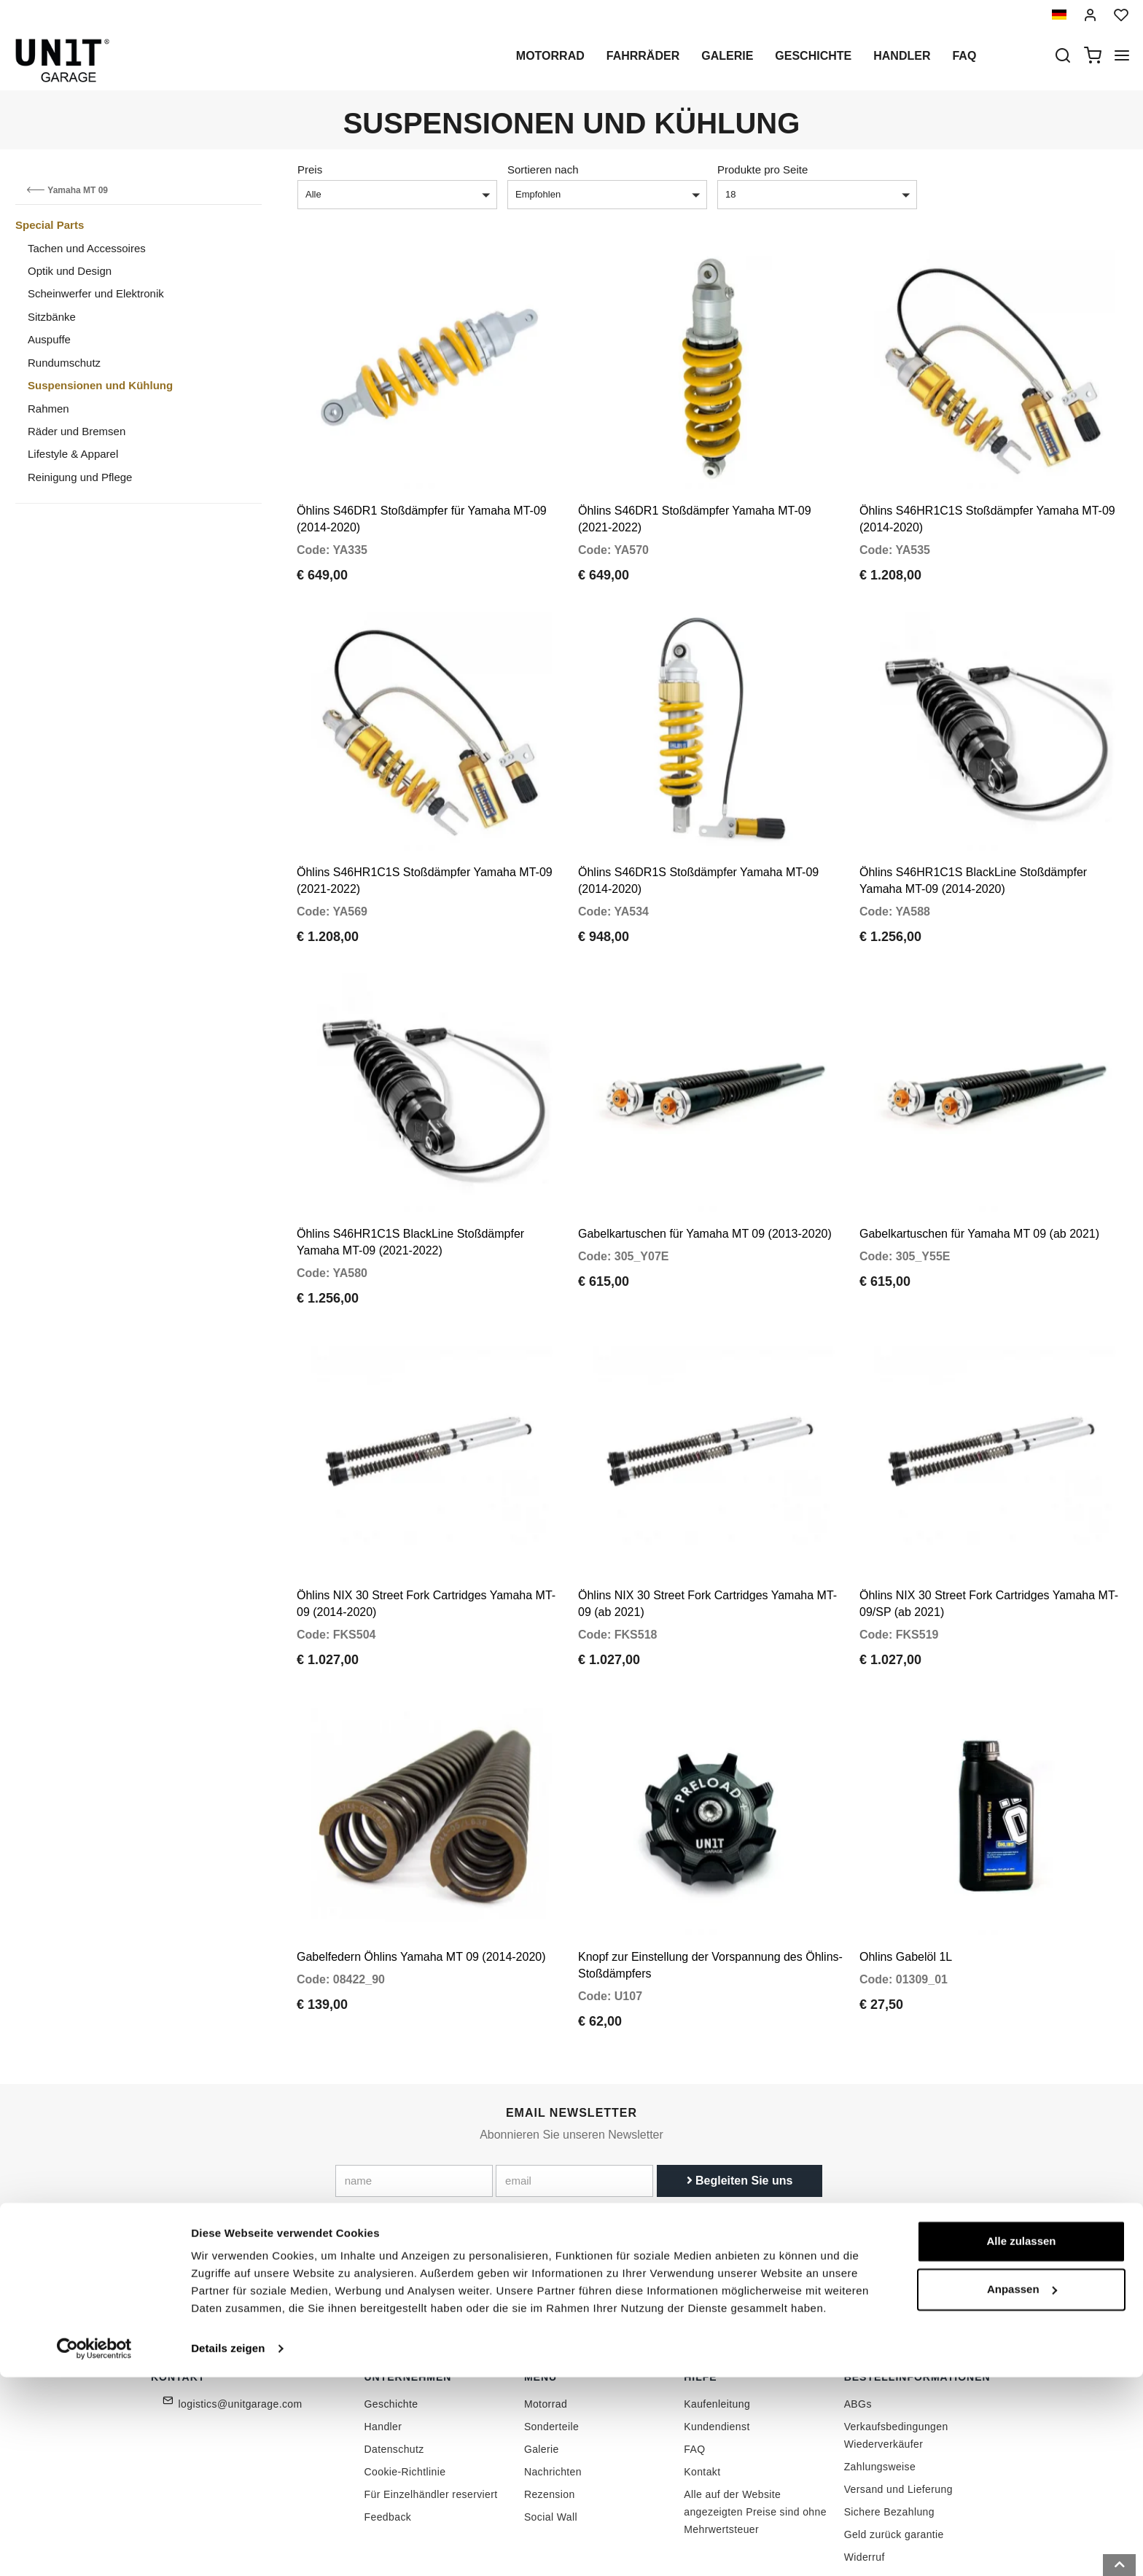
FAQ (694, 2364)
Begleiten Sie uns (740, 2096)
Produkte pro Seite (762, 169)
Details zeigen (228, 2547)
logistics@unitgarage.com (241, 2319)
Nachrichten (553, 2386)
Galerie (727, 56)
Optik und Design (70, 271)
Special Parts (49, 225)
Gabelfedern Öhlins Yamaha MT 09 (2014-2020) (421, 1872)
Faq (964, 56)
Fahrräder (642, 56)
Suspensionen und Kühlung (100, 385)
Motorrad (550, 56)
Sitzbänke (52, 317)
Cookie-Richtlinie (405, 2386)
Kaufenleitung (717, 2319)
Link (652, 2128)
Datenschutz (394, 2364)
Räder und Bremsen (76, 431)
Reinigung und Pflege (80, 477)
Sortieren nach (543, 169)
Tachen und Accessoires (87, 248)
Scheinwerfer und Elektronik (96, 293)
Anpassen (1022, 2487)
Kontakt (702, 2386)
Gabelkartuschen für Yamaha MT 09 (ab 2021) (979, 1182)
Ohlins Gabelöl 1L (905, 1872)
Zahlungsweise (880, 2381)
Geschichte (813, 56)
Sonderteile (551, 2341)
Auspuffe (49, 339)
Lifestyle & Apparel (73, 454)
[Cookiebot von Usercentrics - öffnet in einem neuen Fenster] (94, 2548)
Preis (309, 169)
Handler (901, 56)
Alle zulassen (1021, 2440)
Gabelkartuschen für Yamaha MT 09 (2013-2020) (705, 1182)
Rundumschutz (64, 362)
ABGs (858, 2319)
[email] (574, 2096)
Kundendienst (716, 2341)
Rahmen (48, 408)
